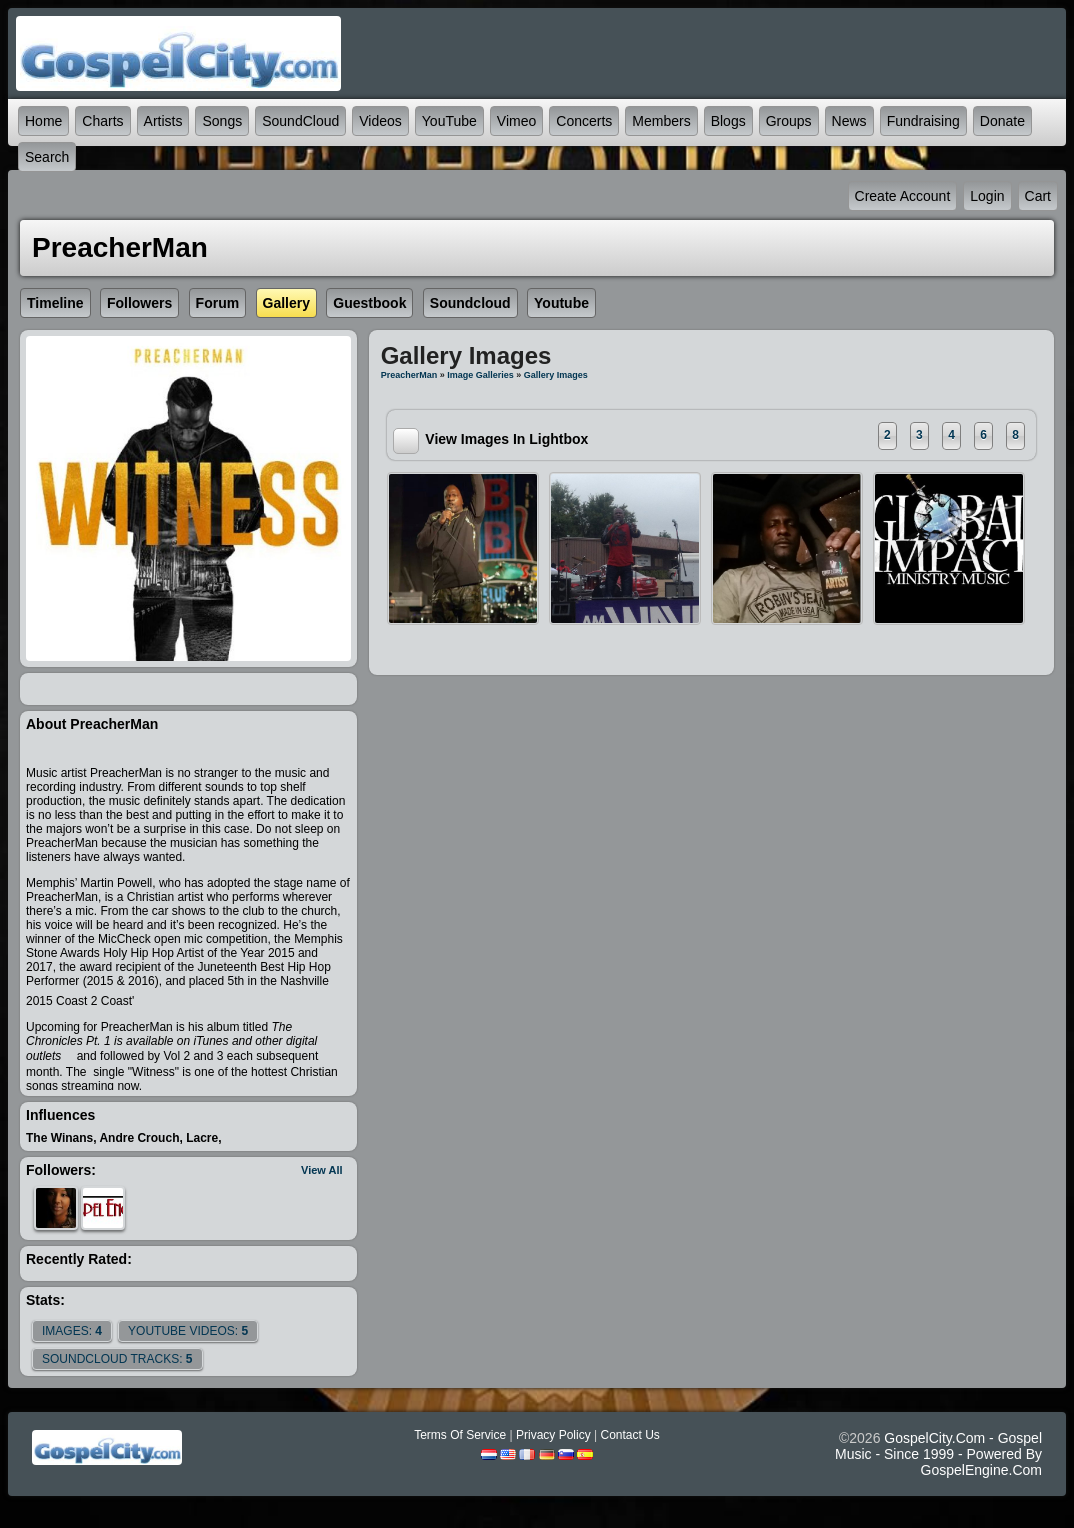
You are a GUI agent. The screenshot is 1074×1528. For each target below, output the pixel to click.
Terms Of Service (460, 1435)
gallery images (556, 375)
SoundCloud (300, 121)
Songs (222, 121)
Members (661, 121)
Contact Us (629, 1435)
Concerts (584, 121)
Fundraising (923, 121)
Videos (380, 121)
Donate (1002, 121)
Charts (102, 121)
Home (43, 121)
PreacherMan (409, 375)
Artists (163, 121)
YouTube (449, 121)
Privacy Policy (553, 1435)
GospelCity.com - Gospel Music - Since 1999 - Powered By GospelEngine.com (938, 1454)
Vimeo (516, 121)
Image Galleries (480, 375)
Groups (789, 121)
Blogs (728, 121)
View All (322, 1170)
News (849, 121)
